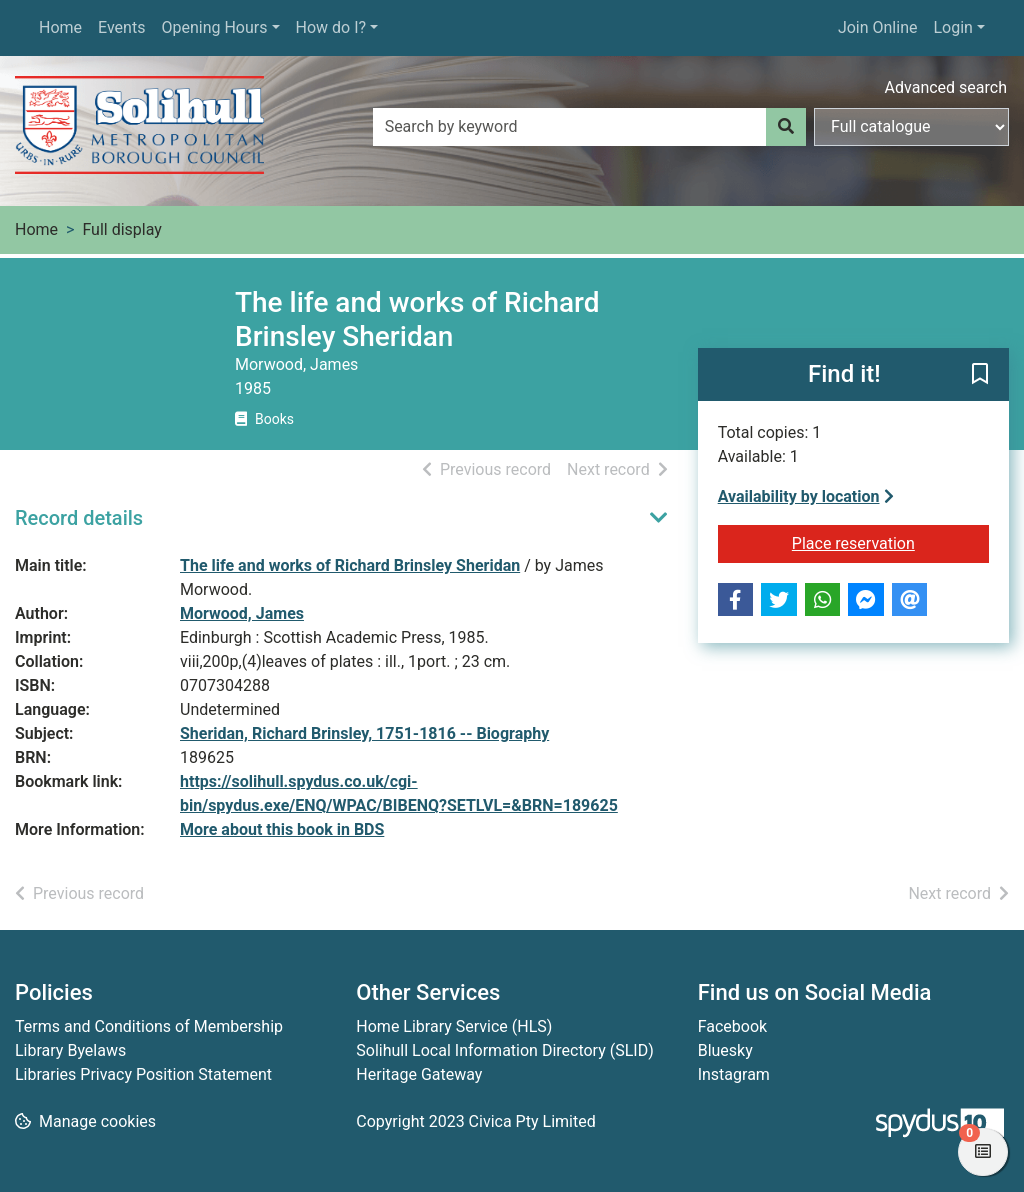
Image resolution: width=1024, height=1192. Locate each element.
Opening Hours (214, 27)
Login (952, 27)
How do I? (331, 27)
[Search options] (911, 127)
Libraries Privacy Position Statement (143, 1074)
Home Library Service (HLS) (454, 1026)
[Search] (786, 127)
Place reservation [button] (890, 542)
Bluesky (725, 1050)
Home (60, 27)
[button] (980, 376)
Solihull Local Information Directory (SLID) (504, 1050)
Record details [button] (79, 518)
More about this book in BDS (282, 829)
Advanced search (946, 87)
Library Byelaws (70, 1050)
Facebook (732, 1026)
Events (121, 27)
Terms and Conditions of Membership (149, 1026)
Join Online (878, 27)
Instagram (734, 1074)
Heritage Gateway (419, 1074)
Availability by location (806, 496)
